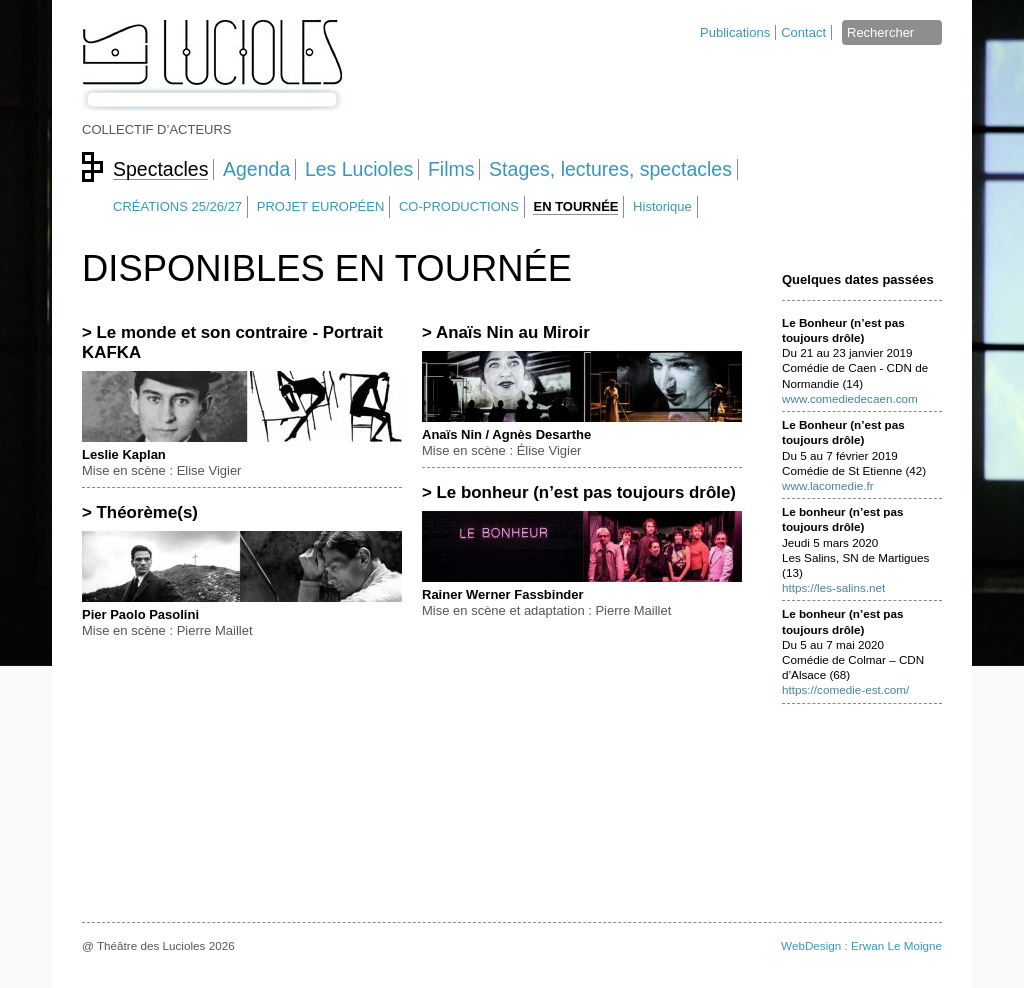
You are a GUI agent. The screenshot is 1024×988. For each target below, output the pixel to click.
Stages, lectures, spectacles (610, 169)
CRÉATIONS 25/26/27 (177, 206)
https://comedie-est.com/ (845, 689)
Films (451, 169)
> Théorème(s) (140, 512)
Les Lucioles (359, 169)
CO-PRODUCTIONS (459, 206)
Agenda (256, 169)
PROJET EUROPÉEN (321, 206)
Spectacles (160, 169)
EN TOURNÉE (575, 206)
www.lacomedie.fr (828, 485)
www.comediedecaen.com (850, 398)
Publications (735, 32)
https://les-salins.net (833, 587)
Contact (803, 32)
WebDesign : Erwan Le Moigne (861, 945)
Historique (662, 206)
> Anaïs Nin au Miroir (506, 332)
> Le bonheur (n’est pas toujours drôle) (579, 492)
